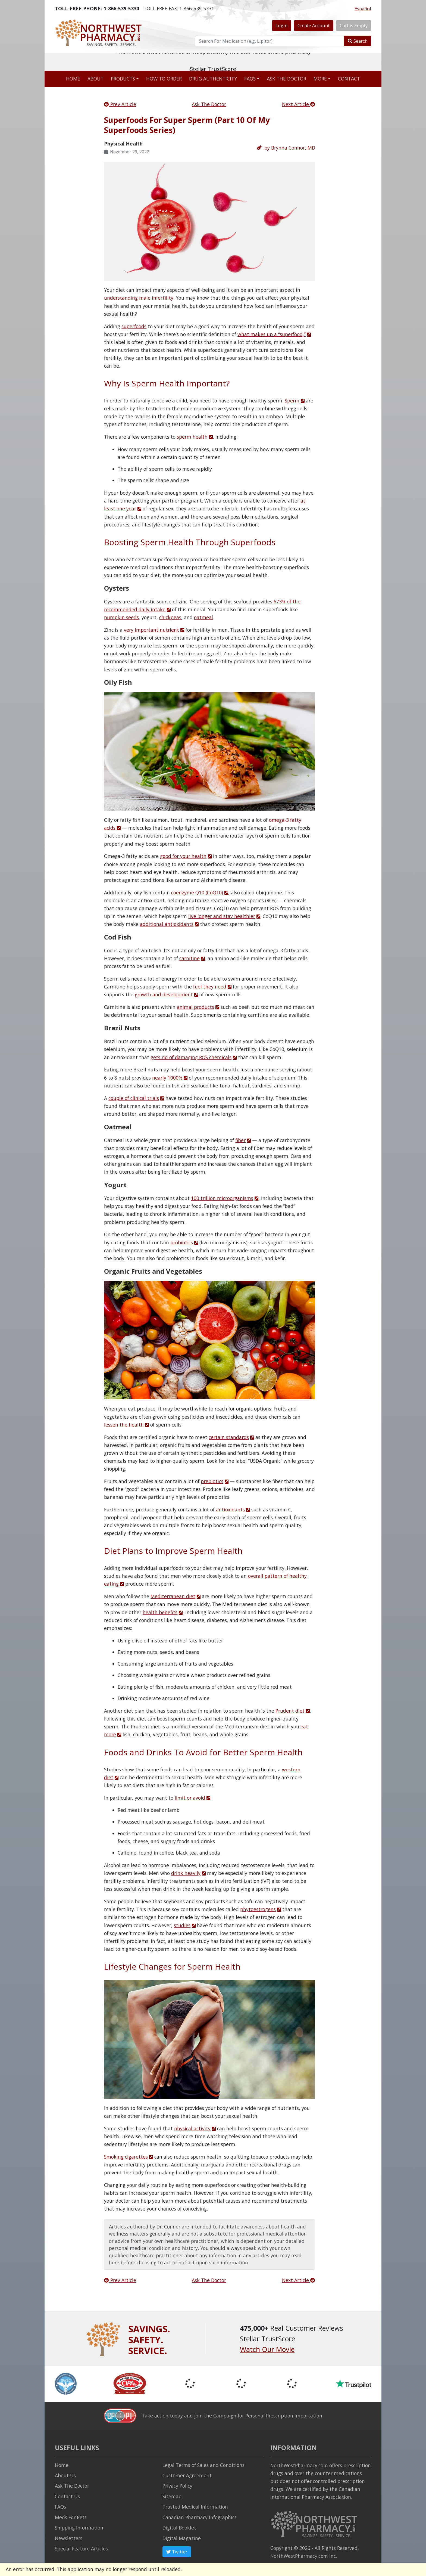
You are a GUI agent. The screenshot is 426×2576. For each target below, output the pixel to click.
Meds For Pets (71, 2517)
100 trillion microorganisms (222, 1198)
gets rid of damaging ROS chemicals (191, 1057)
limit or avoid (190, 1797)
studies (182, 1925)
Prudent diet (290, 1710)
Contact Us (67, 2496)
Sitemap (171, 2496)
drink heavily (186, 1873)
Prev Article (120, 104)
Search (358, 41)
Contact (349, 78)
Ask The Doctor (209, 104)
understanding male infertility (138, 298)
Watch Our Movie (267, 2349)
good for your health (183, 856)
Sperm (292, 400)
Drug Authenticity (213, 78)
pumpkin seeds (121, 617)
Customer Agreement (187, 2475)
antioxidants (230, 1509)
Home (73, 78)
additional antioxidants (166, 924)
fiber (240, 1140)
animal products (195, 1007)
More (320, 78)
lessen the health (124, 1424)
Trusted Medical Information (195, 2506)
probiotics (181, 1242)
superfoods (133, 326)
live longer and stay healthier (221, 916)
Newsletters (68, 2538)
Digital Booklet (179, 2527)
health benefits (160, 1612)
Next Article (298, 104)
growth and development (164, 994)
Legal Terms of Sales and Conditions (203, 2465)
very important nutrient (151, 630)
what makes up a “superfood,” (271, 334)
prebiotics (212, 1481)
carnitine (189, 958)
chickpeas (170, 617)
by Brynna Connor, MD (286, 147)
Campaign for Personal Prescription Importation (267, 2415)
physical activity (192, 2128)
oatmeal (203, 617)
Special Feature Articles (81, 2548)
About (95, 78)
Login (281, 25)
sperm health (192, 436)
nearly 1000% (167, 1077)
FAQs (250, 78)
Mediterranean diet (173, 1596)
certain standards (229, 1437)
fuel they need (209, 986)
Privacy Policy (177, 2485)
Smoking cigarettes (126, 2156)
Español (363, 8)
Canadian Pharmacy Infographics (199, 2517)
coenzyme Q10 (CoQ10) (197, 892)
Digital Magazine (181, 2538)
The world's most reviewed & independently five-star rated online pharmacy (213, 62)
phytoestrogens (258, 1909)
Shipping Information (79, 2527)
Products (123, 78)
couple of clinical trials (133, 1098)
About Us (65, 2475)
